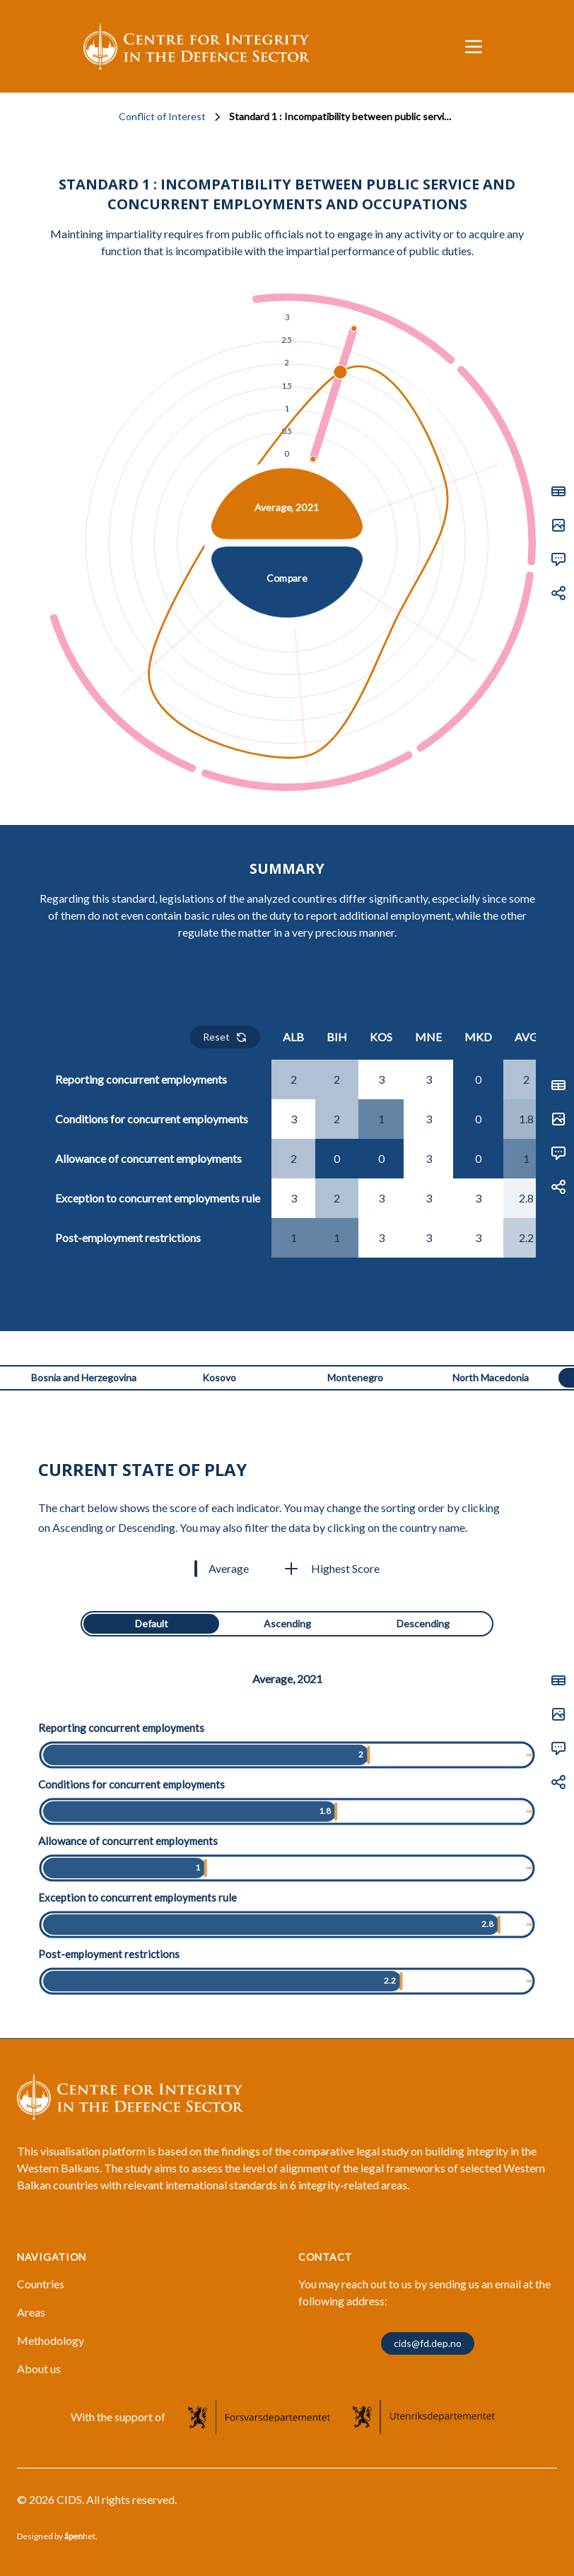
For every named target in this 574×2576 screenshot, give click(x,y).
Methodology (50, 2340)
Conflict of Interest (162, 116)
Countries (40, 2283)
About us (39, 2368)
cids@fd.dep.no (428, 2343)
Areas (31, 2312)
